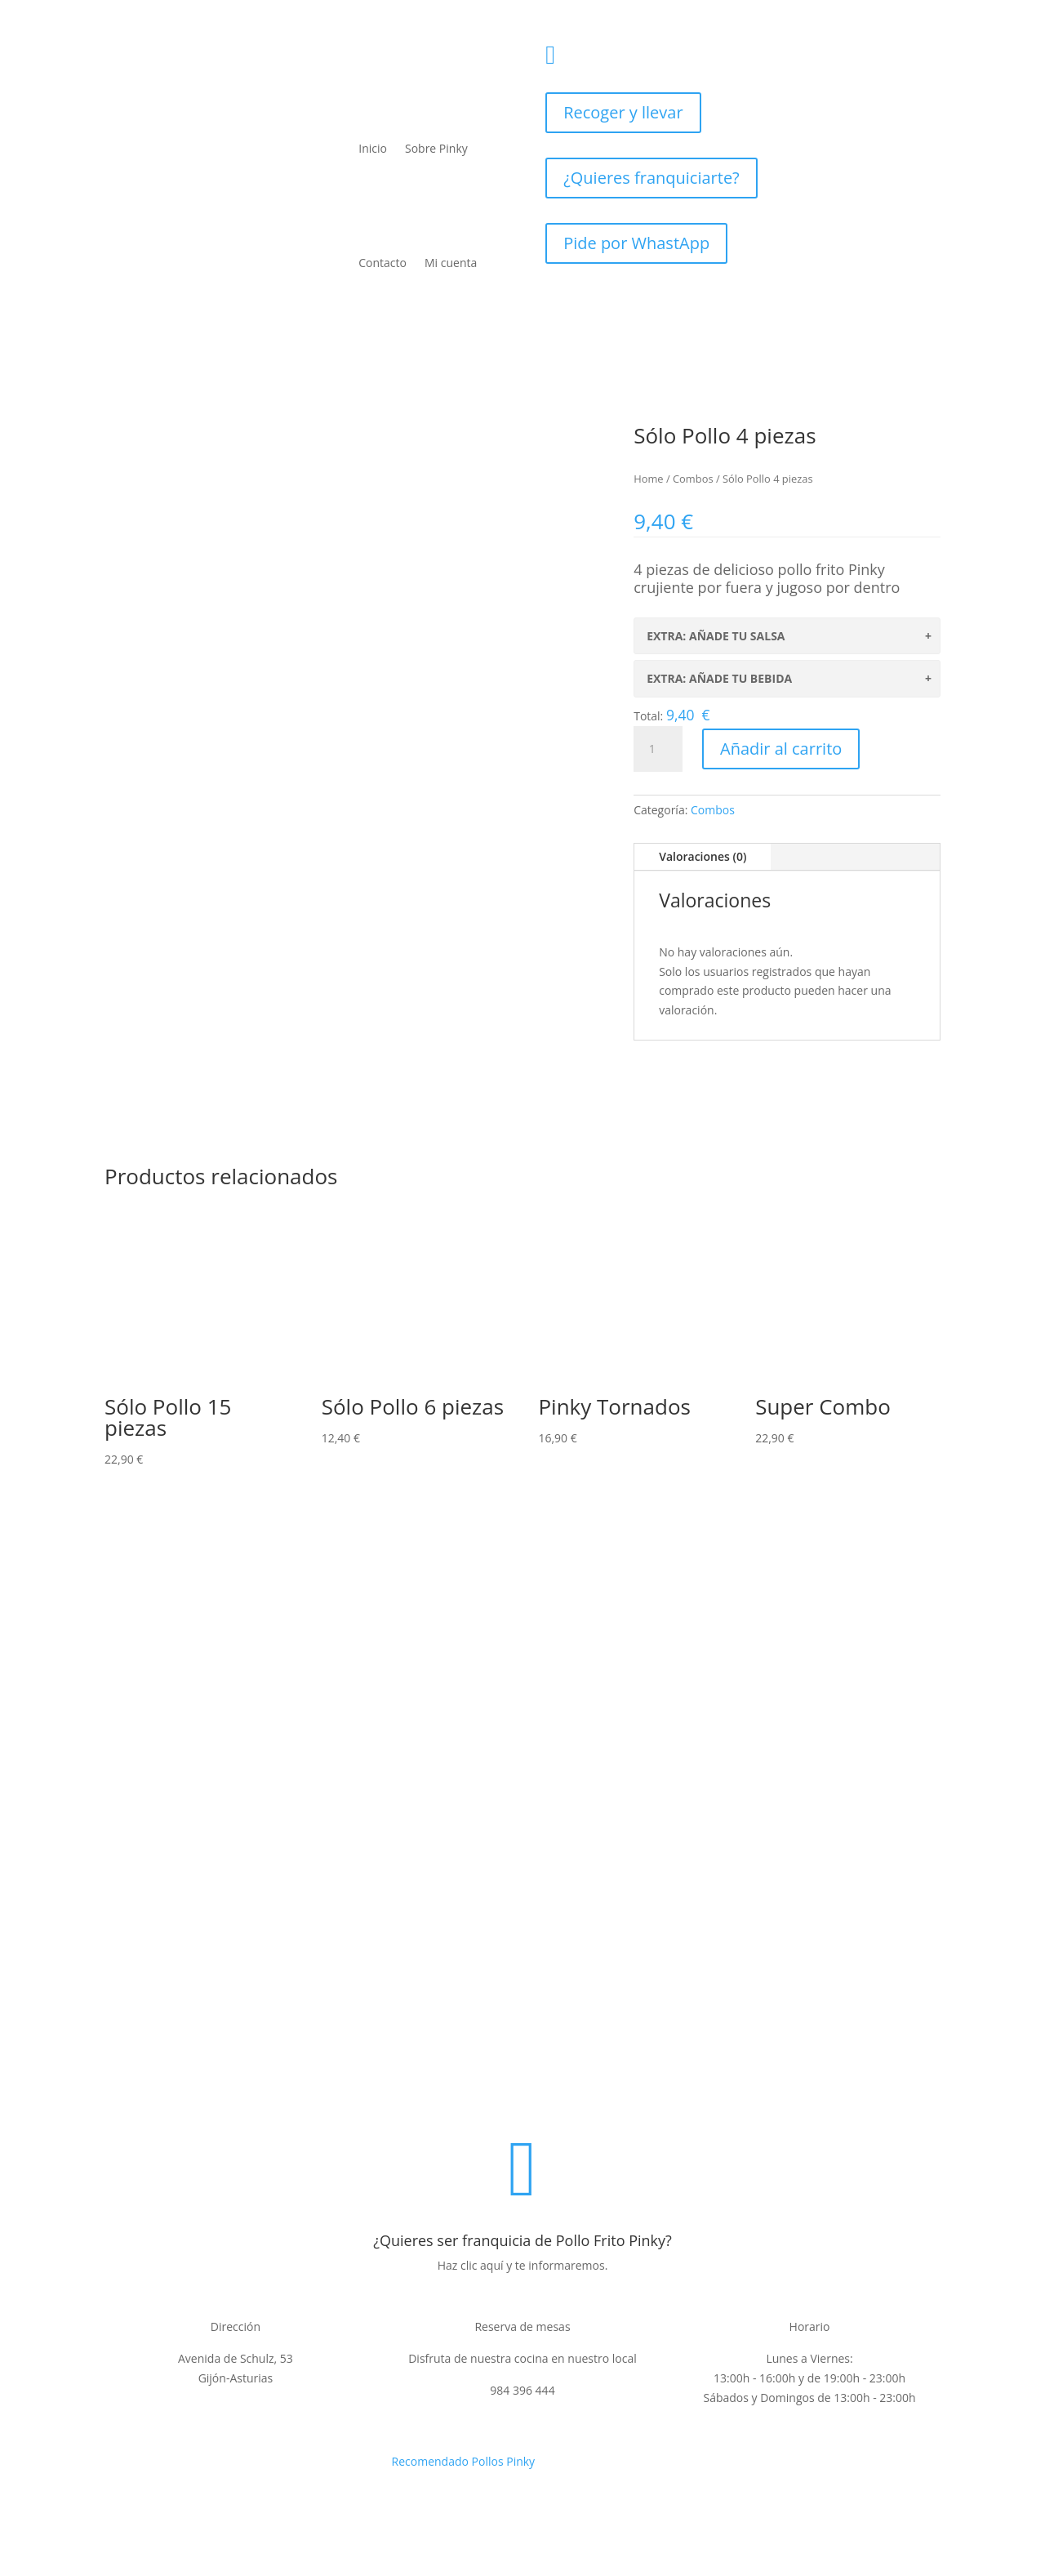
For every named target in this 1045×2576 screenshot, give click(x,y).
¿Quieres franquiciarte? (651, 178)
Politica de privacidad (316, 2095)
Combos (693, 478)
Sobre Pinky (436, 148)
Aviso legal (418, 2095)
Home (648, 478)
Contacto (382, 262)
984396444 (622, 49)
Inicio (372, 148)
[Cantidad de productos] (658, 749)
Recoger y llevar (623, 112)
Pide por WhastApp (636, 243)
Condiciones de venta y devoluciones (562, 2095)
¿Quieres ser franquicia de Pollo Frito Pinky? (522, 2240)
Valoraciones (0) (702, 856)
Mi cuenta (451, 262)
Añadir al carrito (781, 749)
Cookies (698, 2095)
